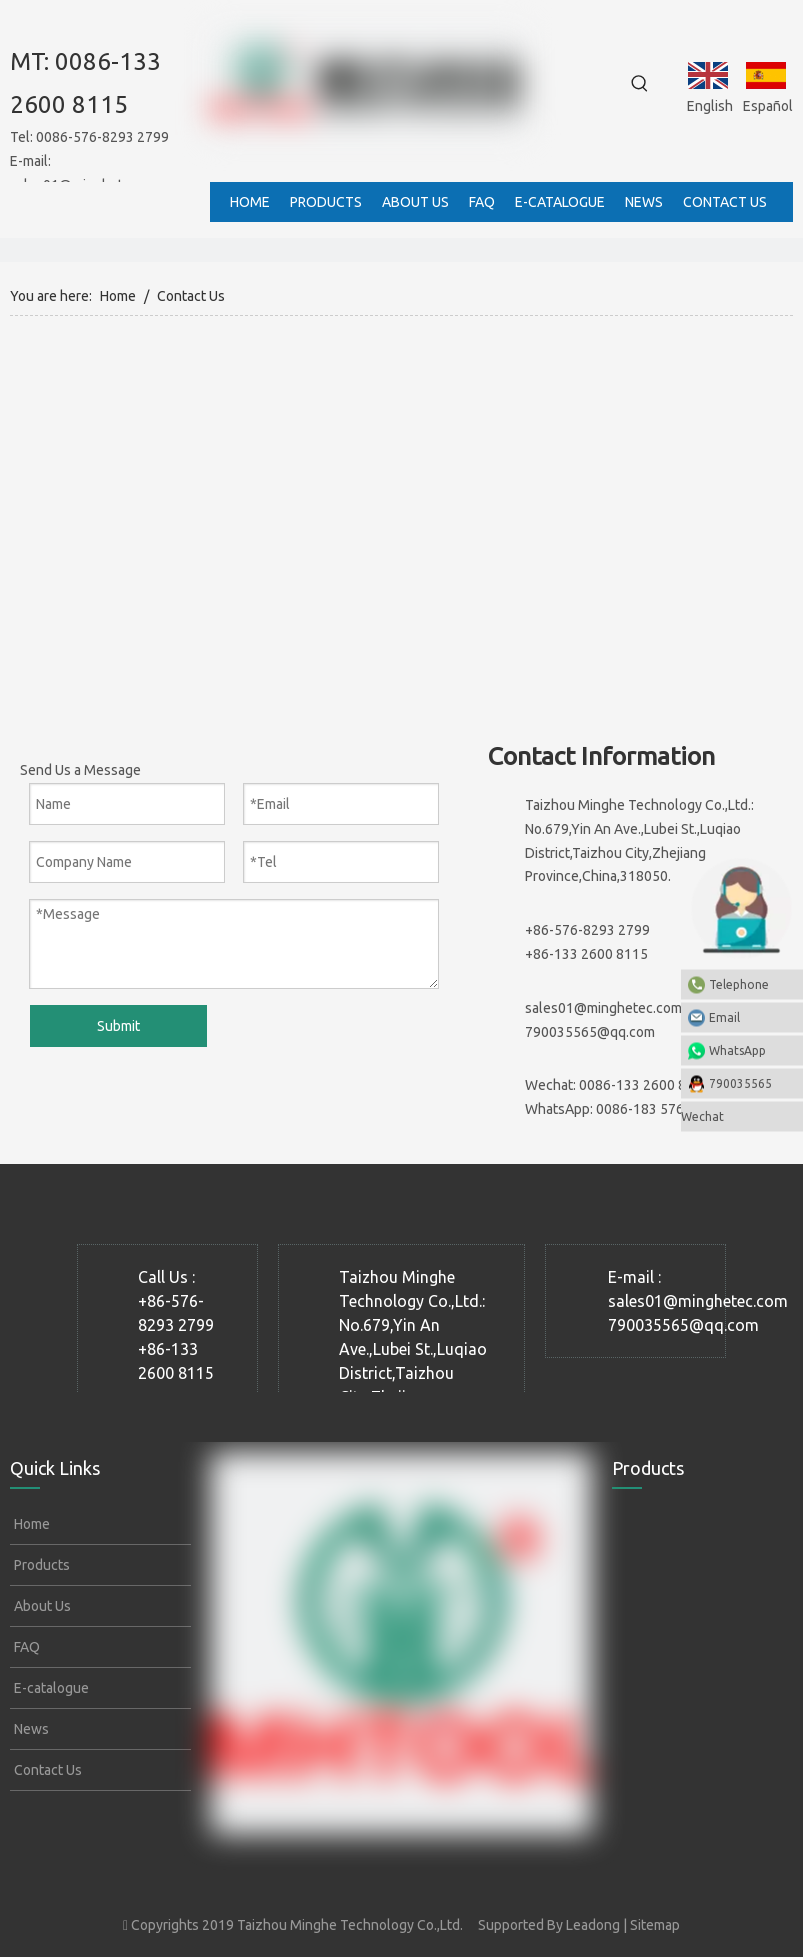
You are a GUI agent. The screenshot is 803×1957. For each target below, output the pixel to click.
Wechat (702, 1115)
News (30, 1729)
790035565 (740, 1082)
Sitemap (655, 1925)
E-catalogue (50, 1688)
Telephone (751, 983)
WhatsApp (737, 1049)
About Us (41, 1606)
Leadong (593, 1925)
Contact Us (46, 1770)
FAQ (25, 1647)
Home (30, 1524)
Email (751, 1016)
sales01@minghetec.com (603, 1008)
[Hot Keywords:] (640, 84)
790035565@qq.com (590, 1032)
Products (40, 1565)
